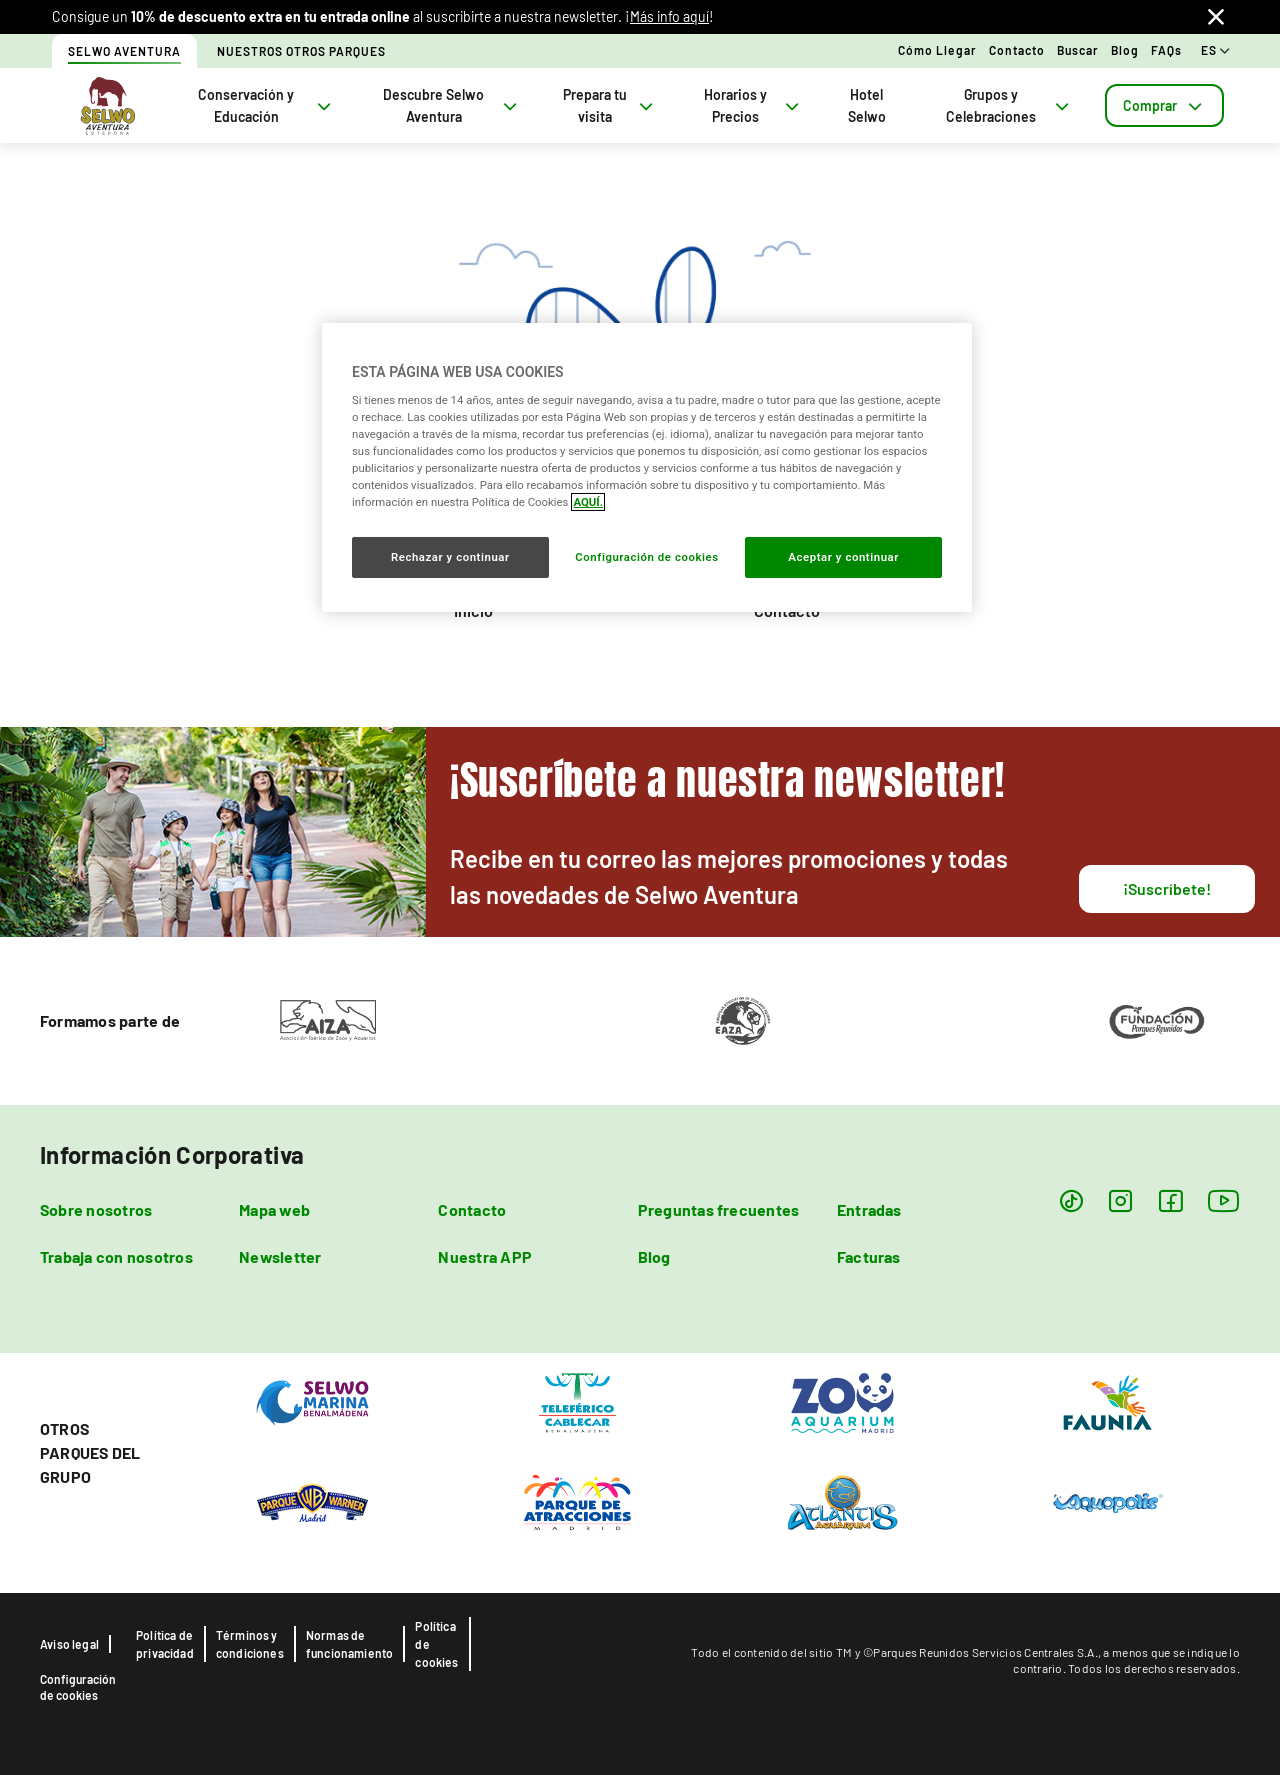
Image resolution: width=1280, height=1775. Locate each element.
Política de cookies (436, 1644)
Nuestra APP (485, 1256)
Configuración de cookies (78, 1687)
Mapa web (274, 1209)
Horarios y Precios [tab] (753, 105)
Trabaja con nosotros (116, 1256)
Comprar (1164, 105)
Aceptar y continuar (843, 557)
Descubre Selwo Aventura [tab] (452, 105)
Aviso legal (69, 1644)
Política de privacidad (165, 1644)
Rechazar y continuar (450, 557)
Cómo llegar (937, 50)
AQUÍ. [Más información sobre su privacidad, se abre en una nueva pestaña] (588, 502)
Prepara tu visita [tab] (610, 105)
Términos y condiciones (250, 1644)
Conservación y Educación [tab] (266, 105)
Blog (1125, 50)
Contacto (1017, 50)
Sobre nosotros (96, 1209)
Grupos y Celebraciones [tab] (1009, 105)
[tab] (1164, 105)
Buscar (1078, 50)
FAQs (1166, 50)
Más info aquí (669, 16)
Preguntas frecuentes (719, 1209)
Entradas (869, 1209)
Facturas (869, 1256)
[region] (647, 467)
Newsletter (280, 1256)
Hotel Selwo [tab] (867, 105)
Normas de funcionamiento (350, 1644)
